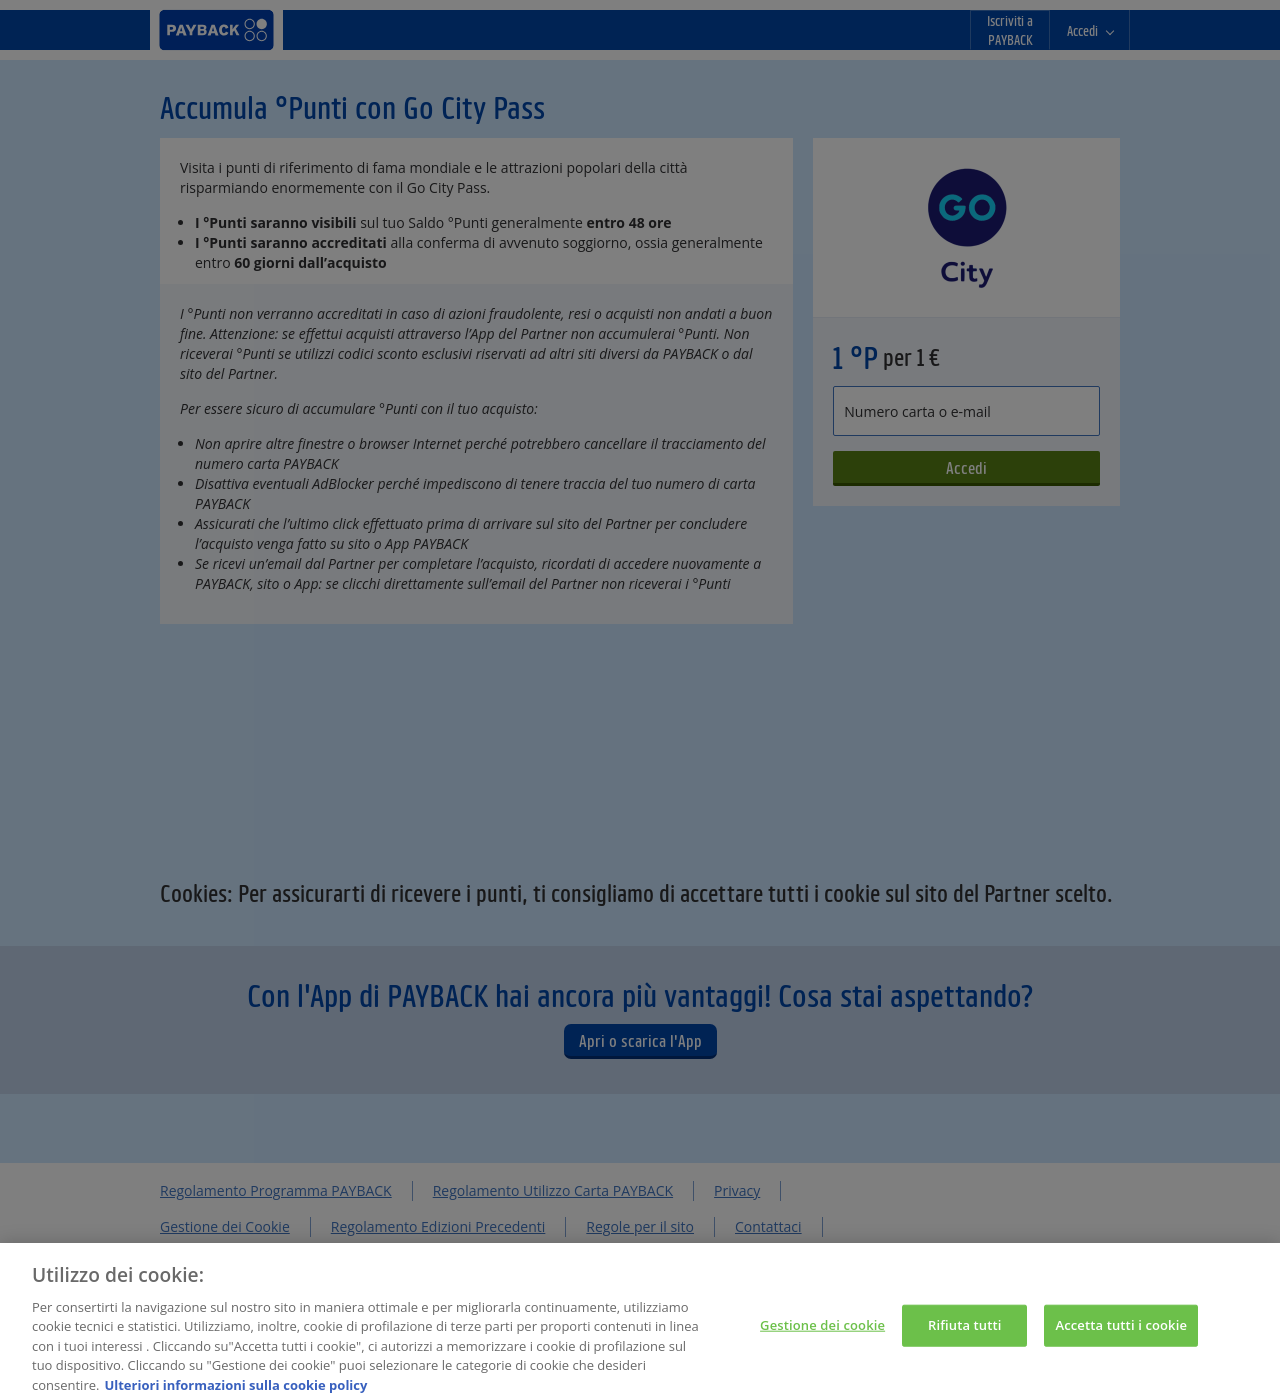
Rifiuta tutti (965, 1334)
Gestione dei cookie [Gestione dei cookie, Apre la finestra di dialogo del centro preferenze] (822, 1334)
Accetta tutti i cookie (1121, 1334)
